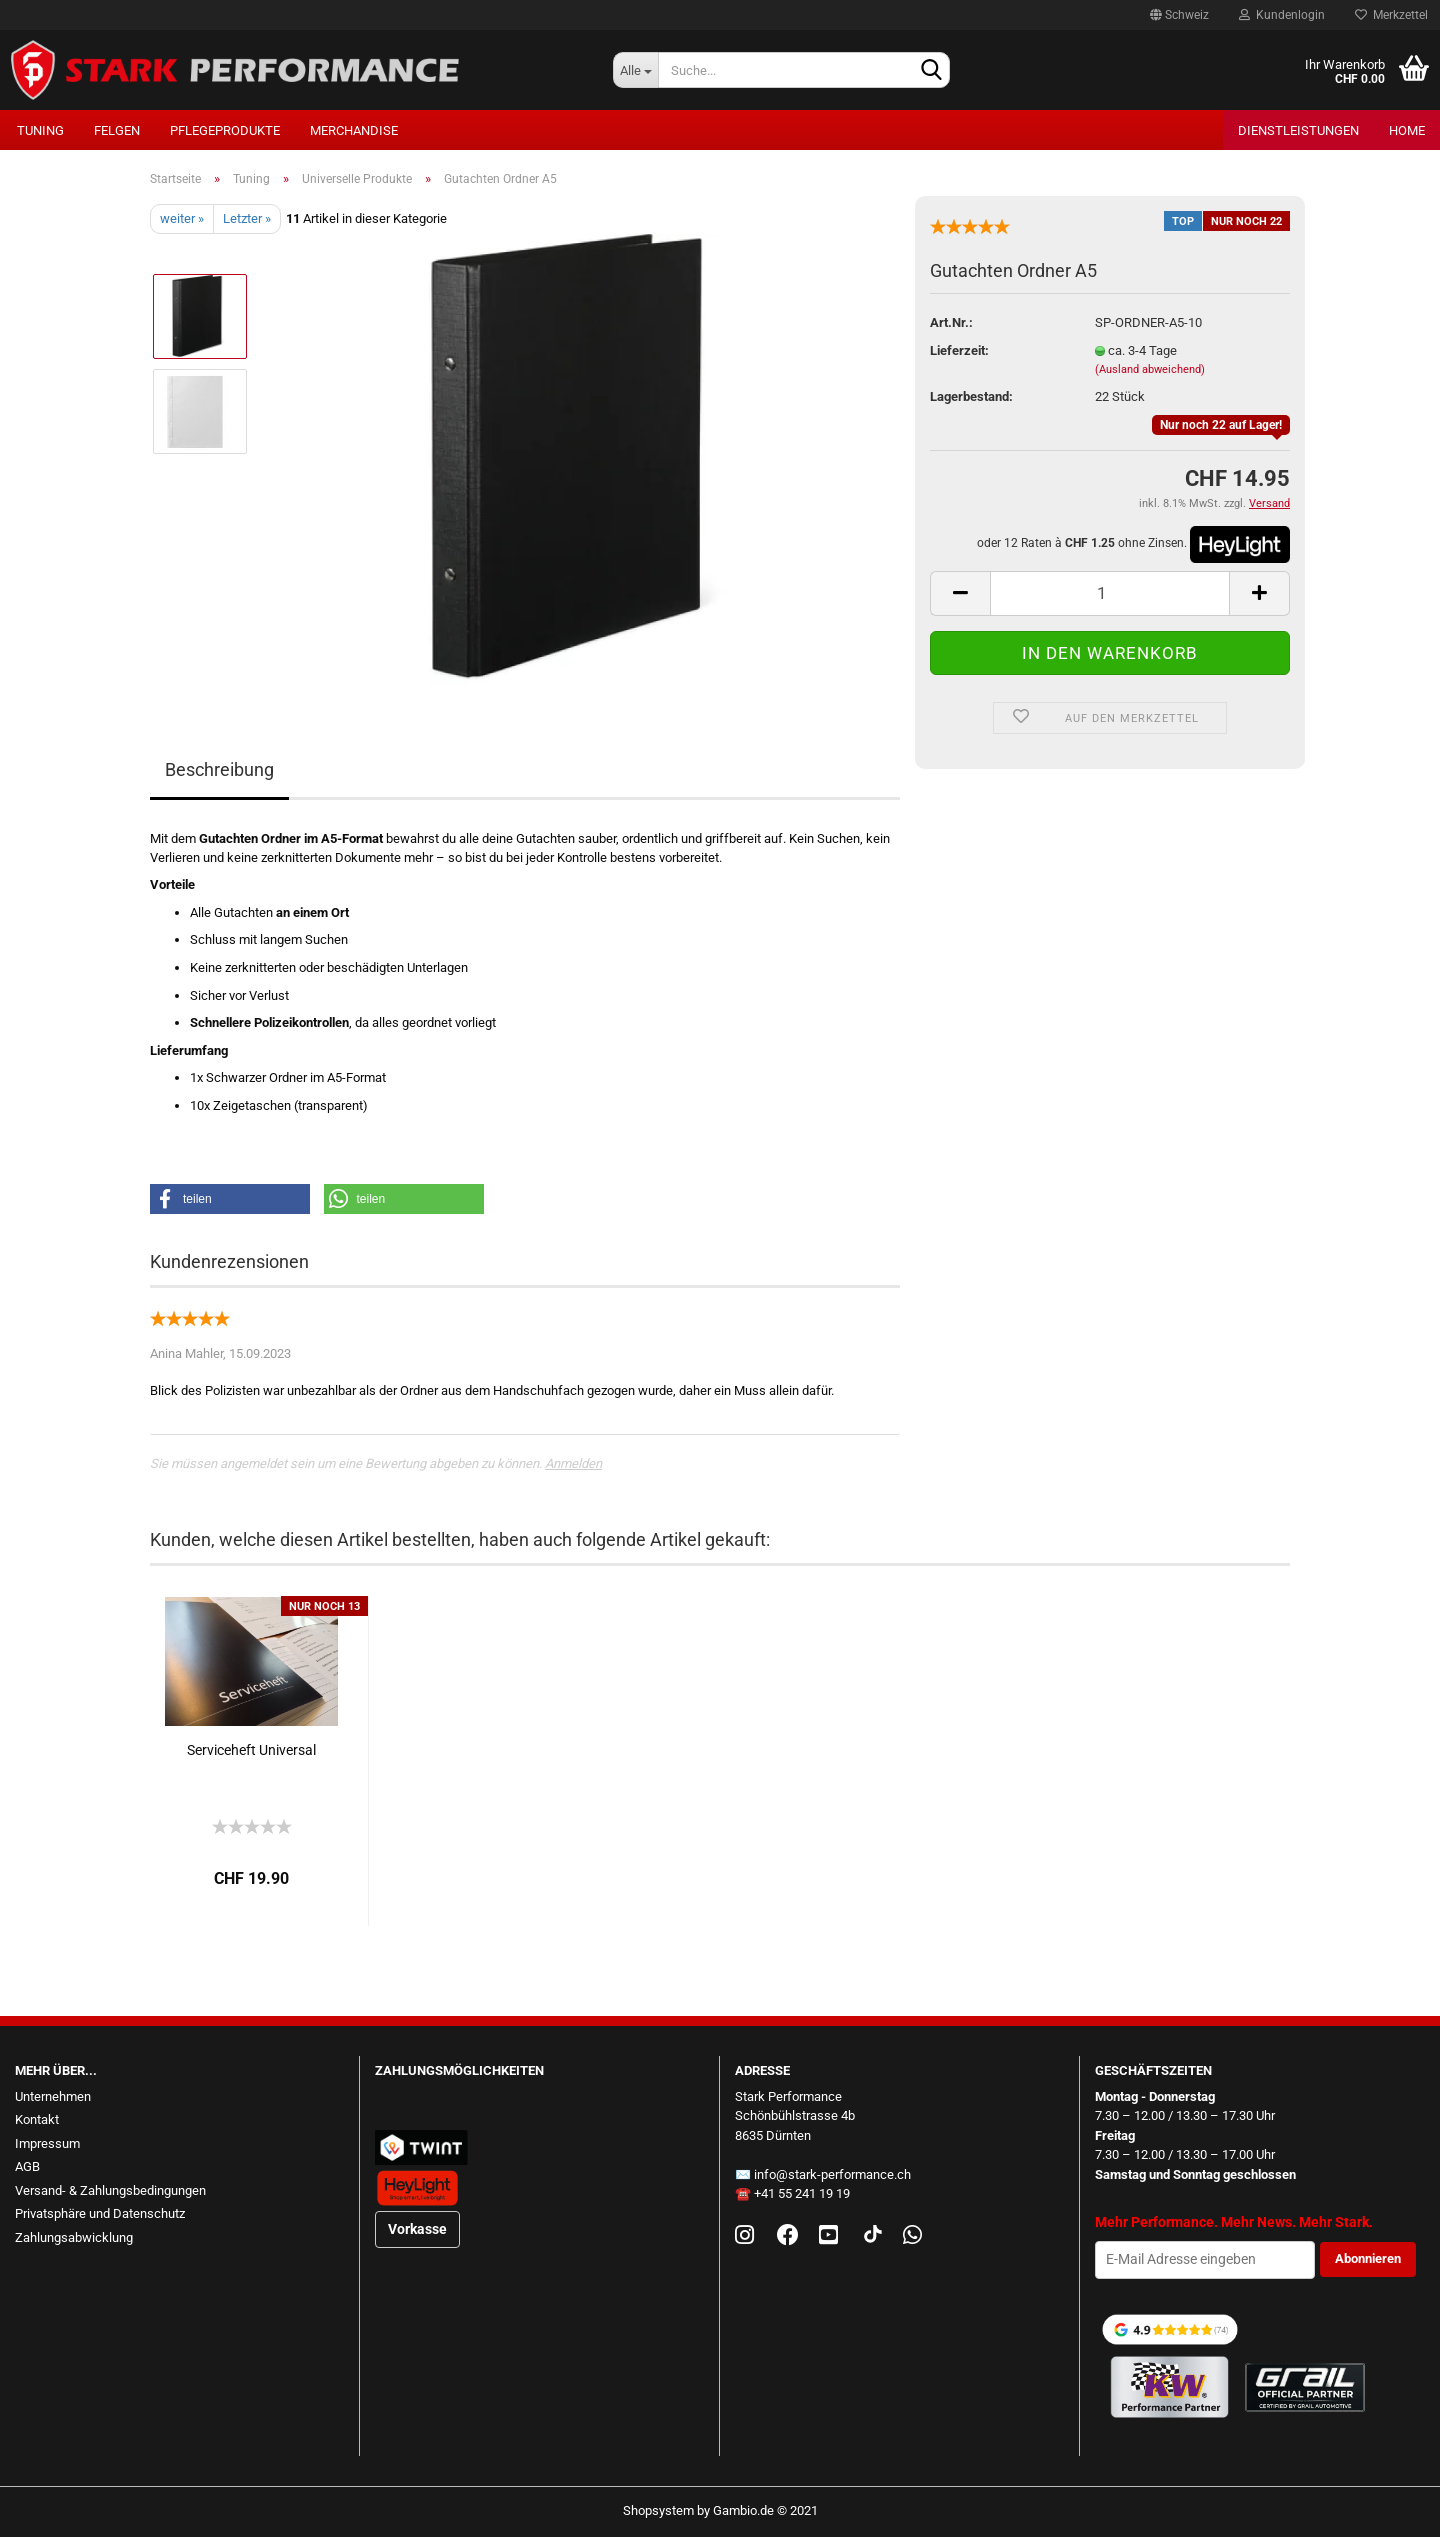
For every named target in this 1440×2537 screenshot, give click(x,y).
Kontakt (37, 2119)
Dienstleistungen (1298, 130)
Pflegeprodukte (225, 130)
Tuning (40, 130)
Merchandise (354, 130)
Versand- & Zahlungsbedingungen (110, 2190)
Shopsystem (658, 2510)
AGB (27, 2166)
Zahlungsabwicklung (74, 2237)
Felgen (117, 130)
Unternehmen (53, 2096)
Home (1407, 130)
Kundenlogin (1282, 15)
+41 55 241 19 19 (802, 2193)
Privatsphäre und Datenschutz (100, 2213)
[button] (230, 1199)
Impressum (47, 2143)
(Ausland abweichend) (1150, 369)
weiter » (182, 218)
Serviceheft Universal (251, 1750)
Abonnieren (1368, 2258)
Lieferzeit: (959, 350)
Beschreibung (219, 769)
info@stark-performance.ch (832, 2174)
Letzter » (247, 218)
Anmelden (573, 1463)
